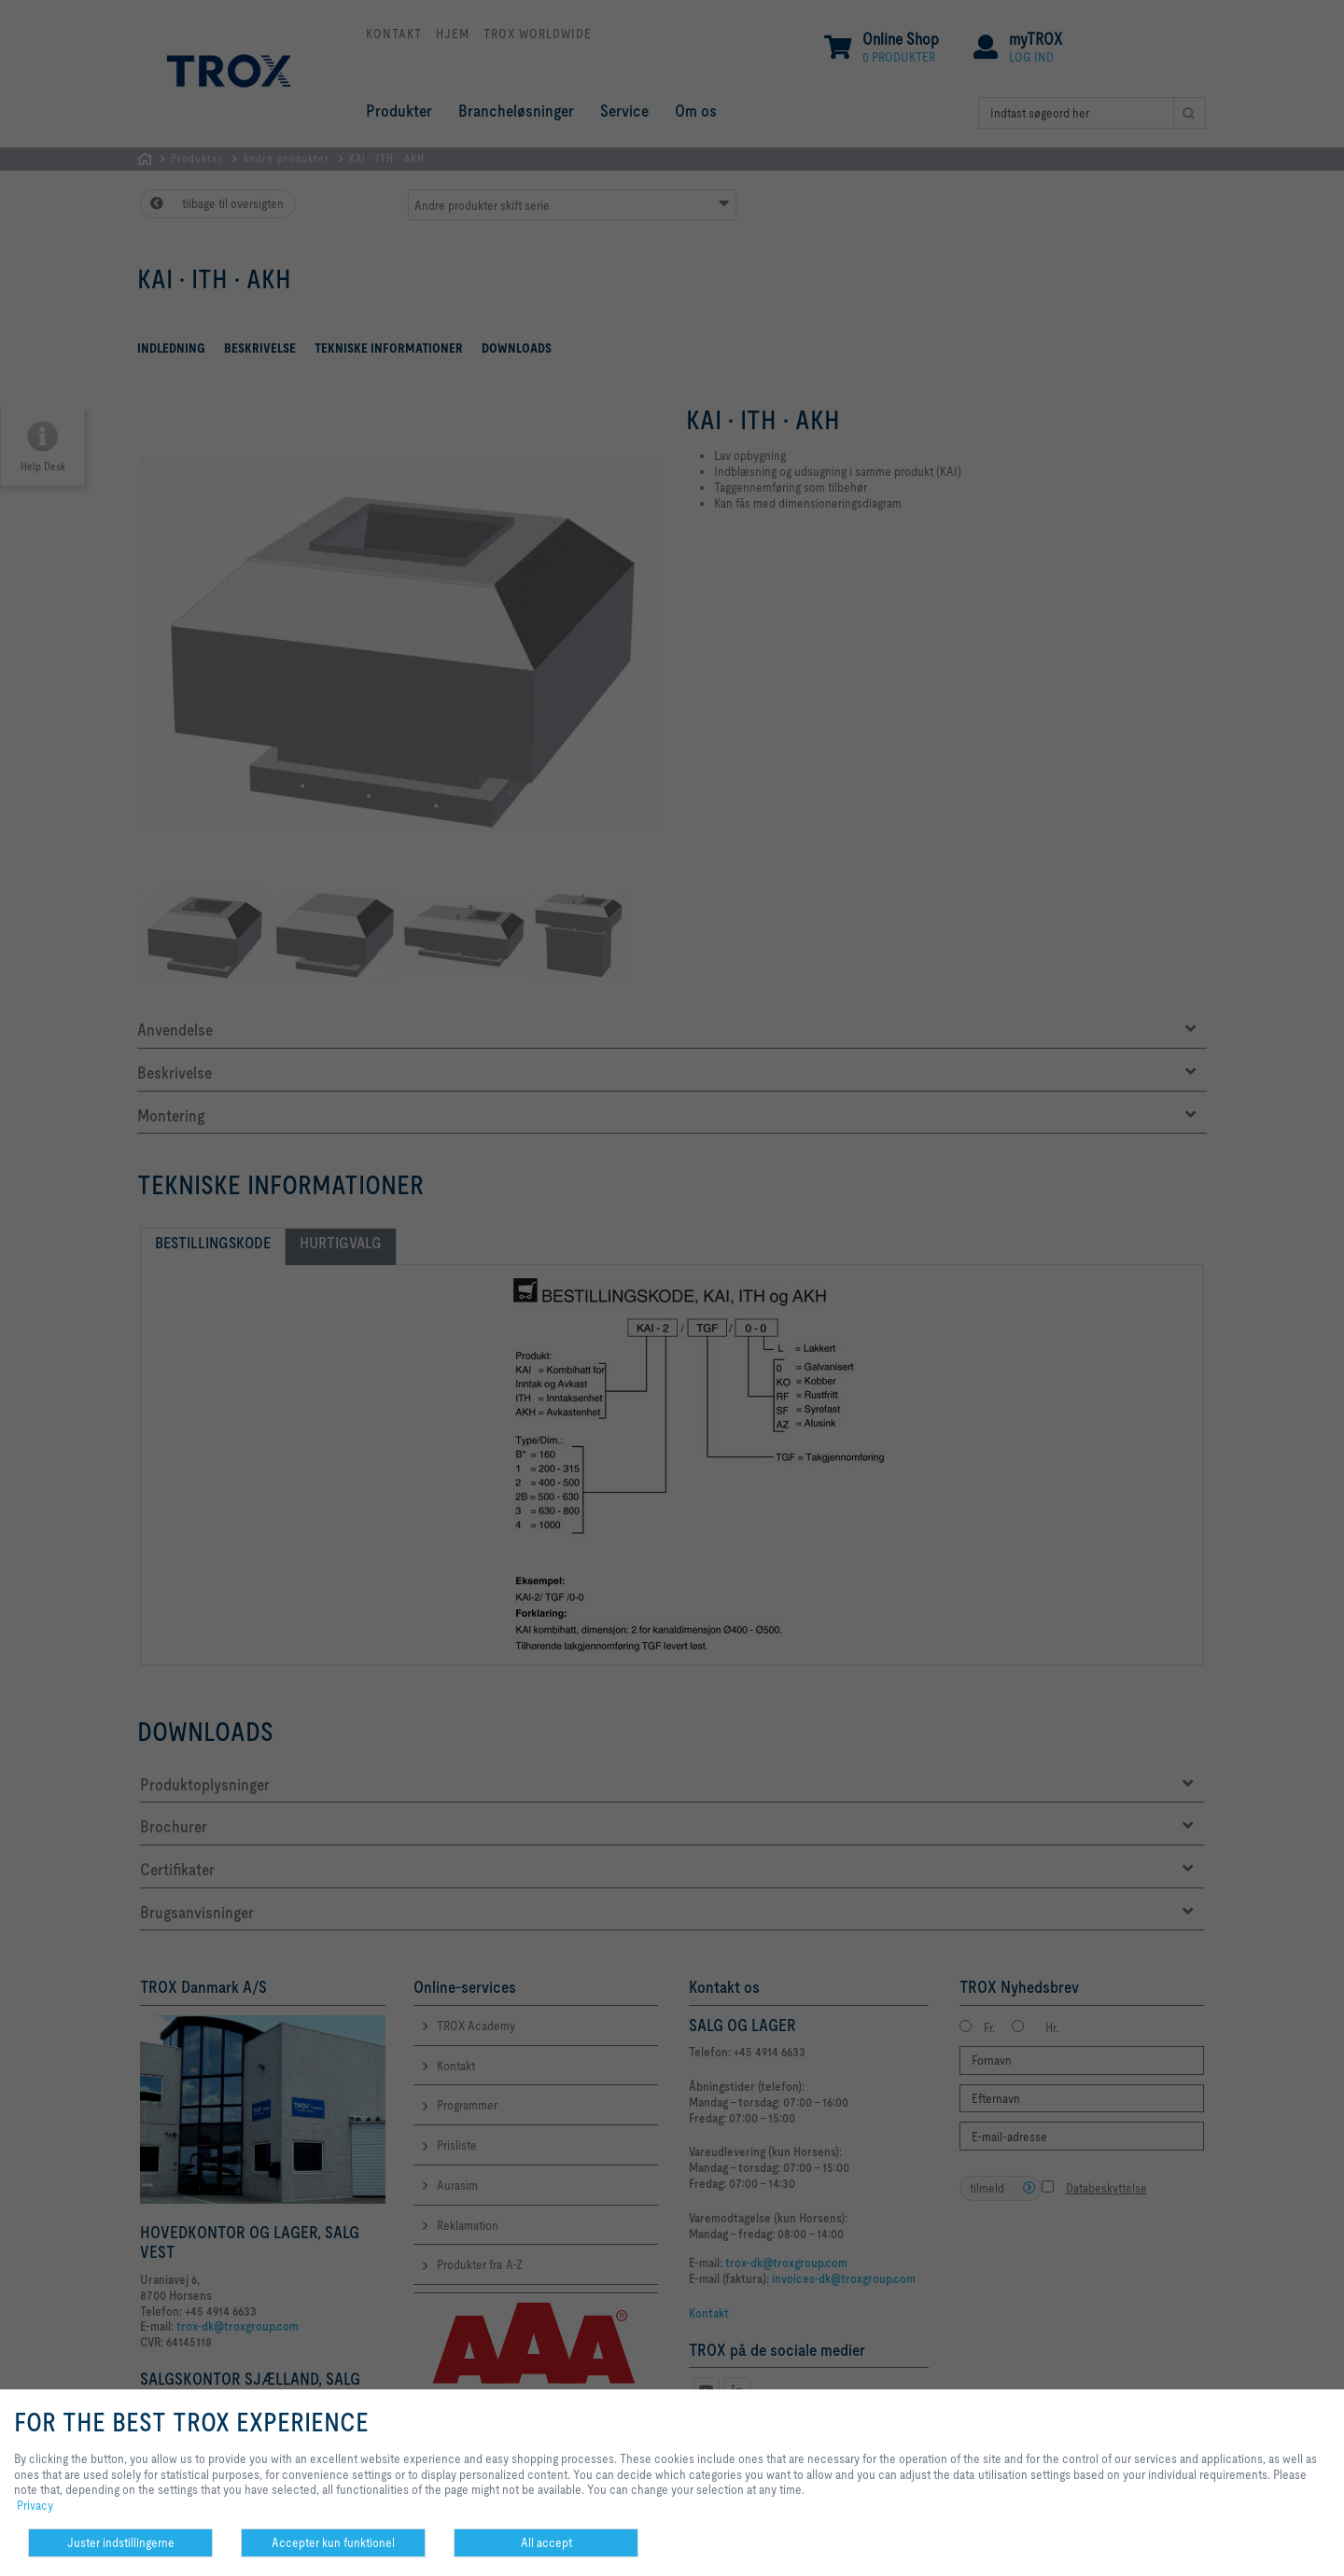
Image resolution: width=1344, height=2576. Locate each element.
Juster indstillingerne (121, 2542)
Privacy (35, 2505)
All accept (546, 2542)
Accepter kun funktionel (333, 2542)
